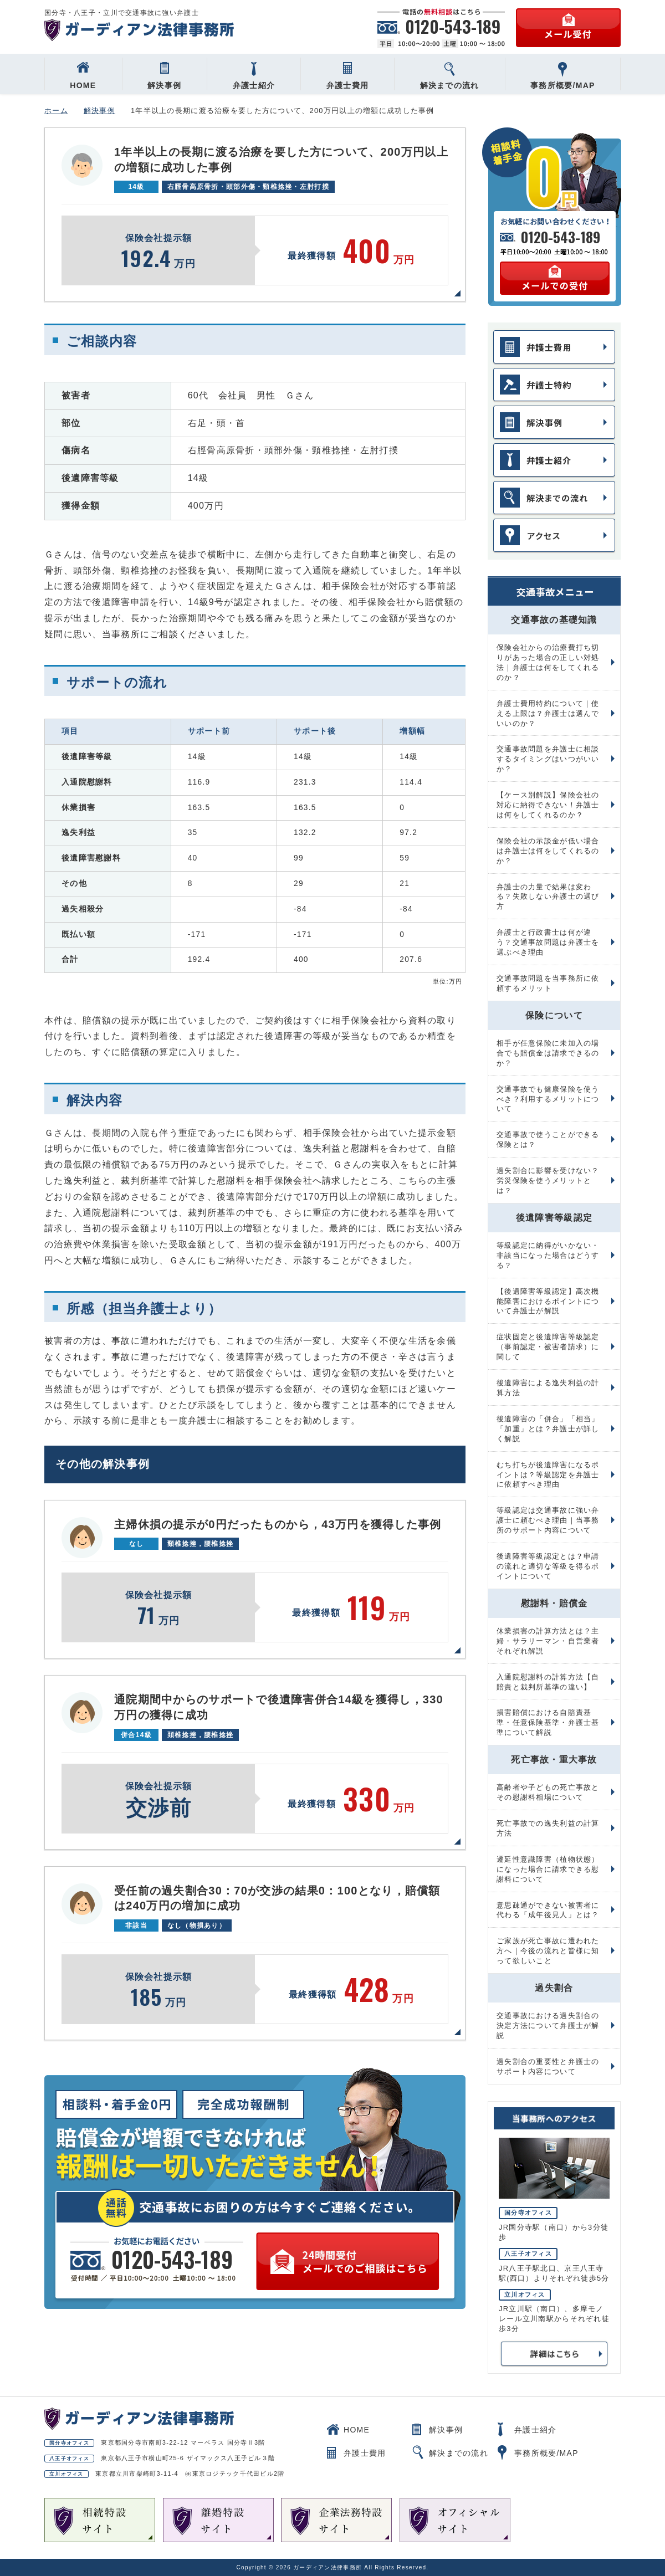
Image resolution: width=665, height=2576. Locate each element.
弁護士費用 (347, 76)
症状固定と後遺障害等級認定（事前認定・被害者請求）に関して (548, 1347)
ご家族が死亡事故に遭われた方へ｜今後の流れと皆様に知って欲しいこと (548, 1951)
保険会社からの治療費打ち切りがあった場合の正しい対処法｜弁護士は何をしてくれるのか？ (548, 662)
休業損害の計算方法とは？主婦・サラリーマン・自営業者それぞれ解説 (548, 1641)
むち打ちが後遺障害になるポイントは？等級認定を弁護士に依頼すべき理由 (548, 1475)
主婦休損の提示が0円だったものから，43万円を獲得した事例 (278, 1524)
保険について (554, 1015)
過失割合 (554, 1988)
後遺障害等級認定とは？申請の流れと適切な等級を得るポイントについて (548, 1566)
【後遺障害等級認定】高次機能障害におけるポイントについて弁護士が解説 (548, 1301)
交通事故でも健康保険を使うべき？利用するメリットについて (548, 1099)
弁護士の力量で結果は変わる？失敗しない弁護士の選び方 (548, 897)
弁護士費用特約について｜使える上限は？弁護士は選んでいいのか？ (548, 713)
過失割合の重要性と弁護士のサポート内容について (548, 2066)
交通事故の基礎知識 (554, 619)
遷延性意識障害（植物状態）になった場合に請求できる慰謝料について (548, 1869)
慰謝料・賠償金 (554, 1603)
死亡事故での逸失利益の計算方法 (548, 1828)
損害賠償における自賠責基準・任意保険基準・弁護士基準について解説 (548, 1722)
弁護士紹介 (254, 76)
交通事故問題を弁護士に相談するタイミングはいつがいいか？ (548, 759)
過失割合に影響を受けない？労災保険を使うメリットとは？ (548, 1180)
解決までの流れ (449, 76)
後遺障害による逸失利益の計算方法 (548, 1388)
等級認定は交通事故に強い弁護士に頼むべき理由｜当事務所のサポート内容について (548, 1520)
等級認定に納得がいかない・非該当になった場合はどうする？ (548, 1255)
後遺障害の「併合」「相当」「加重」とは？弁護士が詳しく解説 (548, 1429)
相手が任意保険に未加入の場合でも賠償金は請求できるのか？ (548, 1053)
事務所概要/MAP (562, 76)
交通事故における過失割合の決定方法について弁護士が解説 (548, 2025)
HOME (83, 76)
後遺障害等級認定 (554, 1217)
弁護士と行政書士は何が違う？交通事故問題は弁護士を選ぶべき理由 (548, 942)
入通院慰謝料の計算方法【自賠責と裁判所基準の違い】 (548, 1682)
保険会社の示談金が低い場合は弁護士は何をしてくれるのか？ (548, 851)
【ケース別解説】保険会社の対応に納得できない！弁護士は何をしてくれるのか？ (548, 805)
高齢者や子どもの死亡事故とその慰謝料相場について (548, 1792)
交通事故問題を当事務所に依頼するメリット (548, 983)
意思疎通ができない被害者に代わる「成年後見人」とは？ (548, 1910)
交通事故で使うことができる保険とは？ (548, 1139)
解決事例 (164, 76)
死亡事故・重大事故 (554, 1759)
